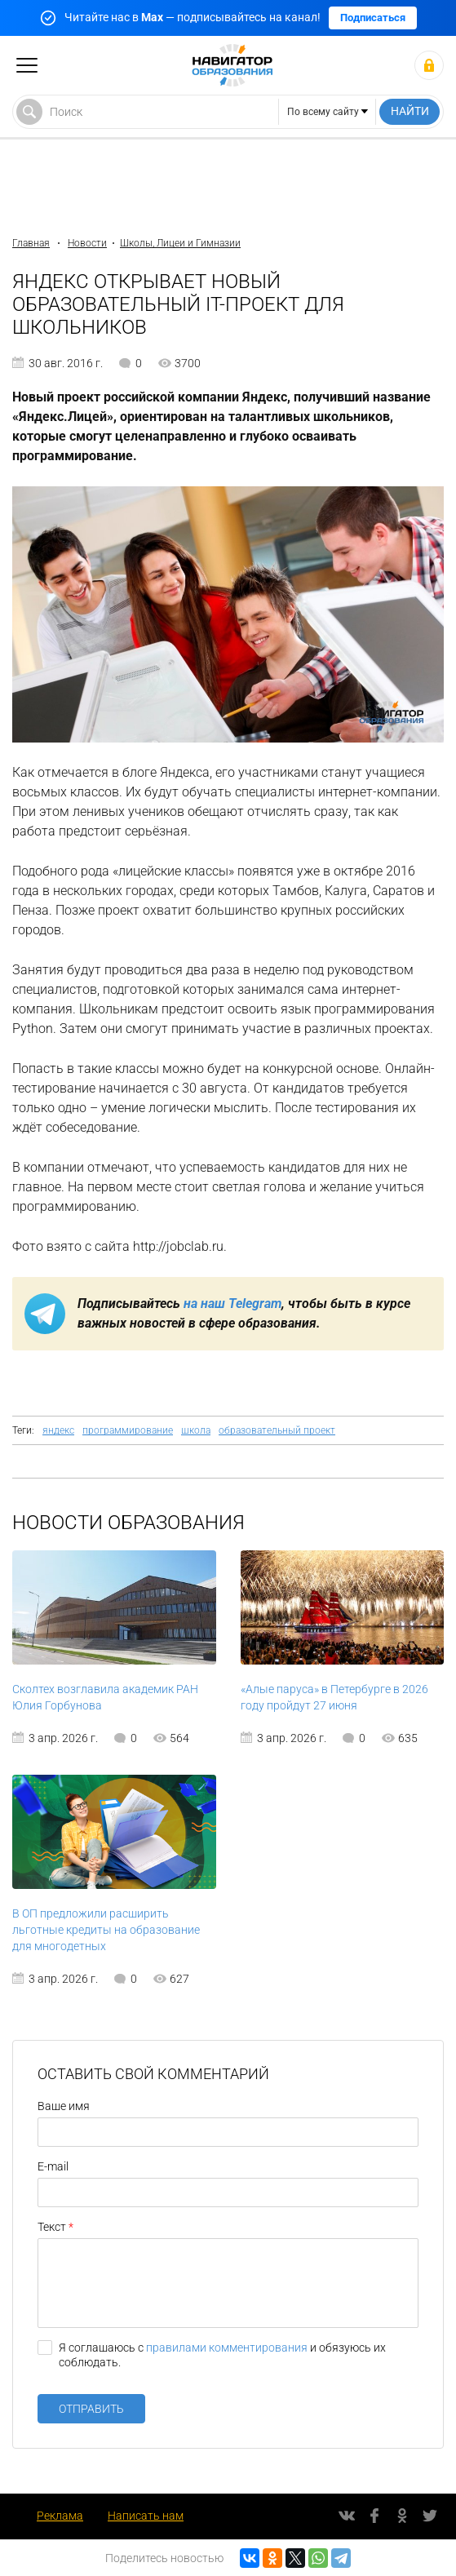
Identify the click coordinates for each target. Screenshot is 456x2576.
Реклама (60, 2515)
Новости (87, 243)
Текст (52, 2226)
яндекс (58, 1430)
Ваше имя (64, 2106)
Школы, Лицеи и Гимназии (180, 243)
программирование (127, 1430)
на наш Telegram (232, 1303)
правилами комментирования (227, 2347)
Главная (31, 243)
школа (195, 1430)
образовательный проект (277, 1430)
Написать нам (146, 2515)
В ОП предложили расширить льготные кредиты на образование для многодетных (106, 1930)
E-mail (53, 2166)
